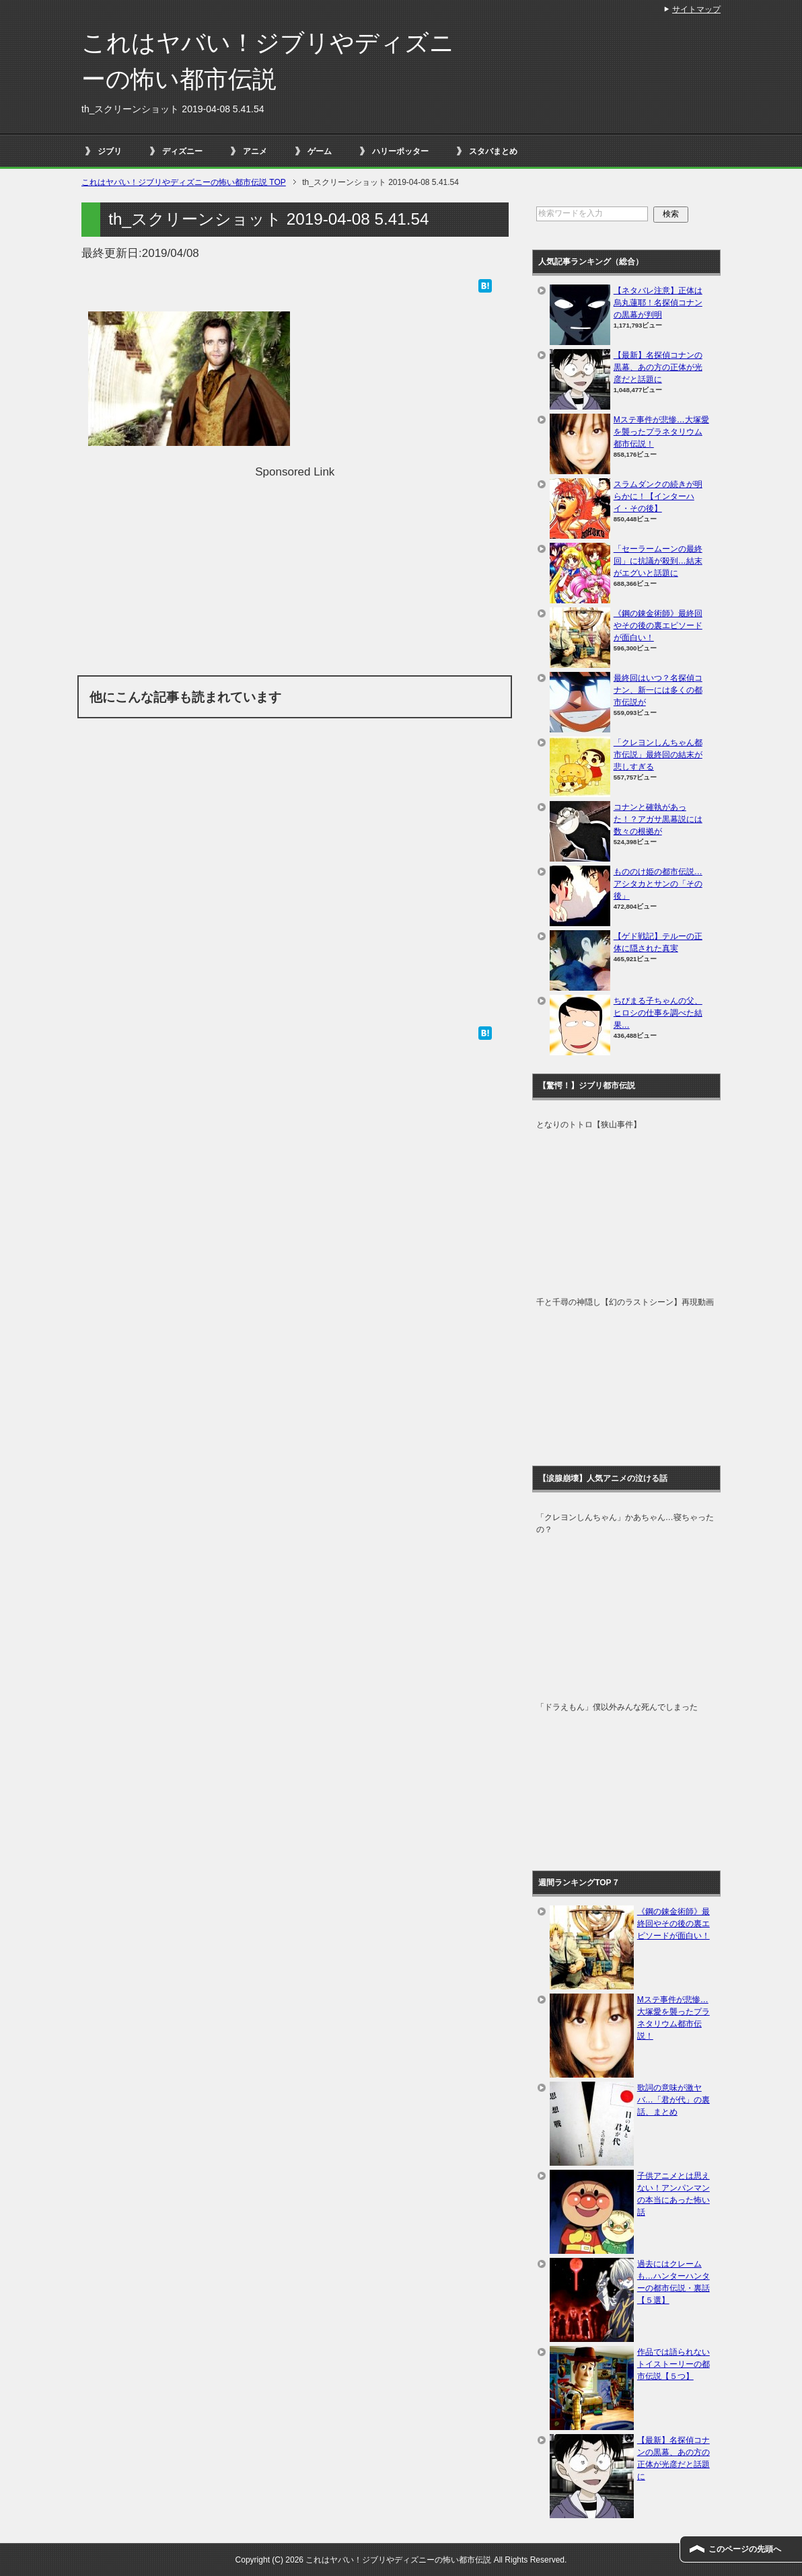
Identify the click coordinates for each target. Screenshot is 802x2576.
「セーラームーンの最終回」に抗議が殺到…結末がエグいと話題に (658, 561)
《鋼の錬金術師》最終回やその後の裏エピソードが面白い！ (658, 625)
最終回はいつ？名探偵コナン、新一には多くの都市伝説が (658, 690)
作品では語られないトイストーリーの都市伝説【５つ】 (673, 2364)
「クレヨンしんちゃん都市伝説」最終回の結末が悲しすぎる (658, 754)
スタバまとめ (493, 151)
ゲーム (319, 151)
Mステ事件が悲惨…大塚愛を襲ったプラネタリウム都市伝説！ (661, 432)
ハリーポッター (400, 151)
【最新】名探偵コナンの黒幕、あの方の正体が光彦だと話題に (658, 367)
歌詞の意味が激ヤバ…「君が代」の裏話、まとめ (673, 2100)
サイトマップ (696, 9)
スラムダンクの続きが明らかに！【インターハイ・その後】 (658, 496)
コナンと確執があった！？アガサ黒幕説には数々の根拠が (658, 819)
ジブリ (110, 151)
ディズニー (182, 151)
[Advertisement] (295, 574)
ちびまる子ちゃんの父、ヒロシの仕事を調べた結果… (658, 1013)
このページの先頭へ (744, 2549)
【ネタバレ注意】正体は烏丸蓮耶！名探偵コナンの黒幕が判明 (658, 302)
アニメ (255, 151)
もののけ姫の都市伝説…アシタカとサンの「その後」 (658, 884)
